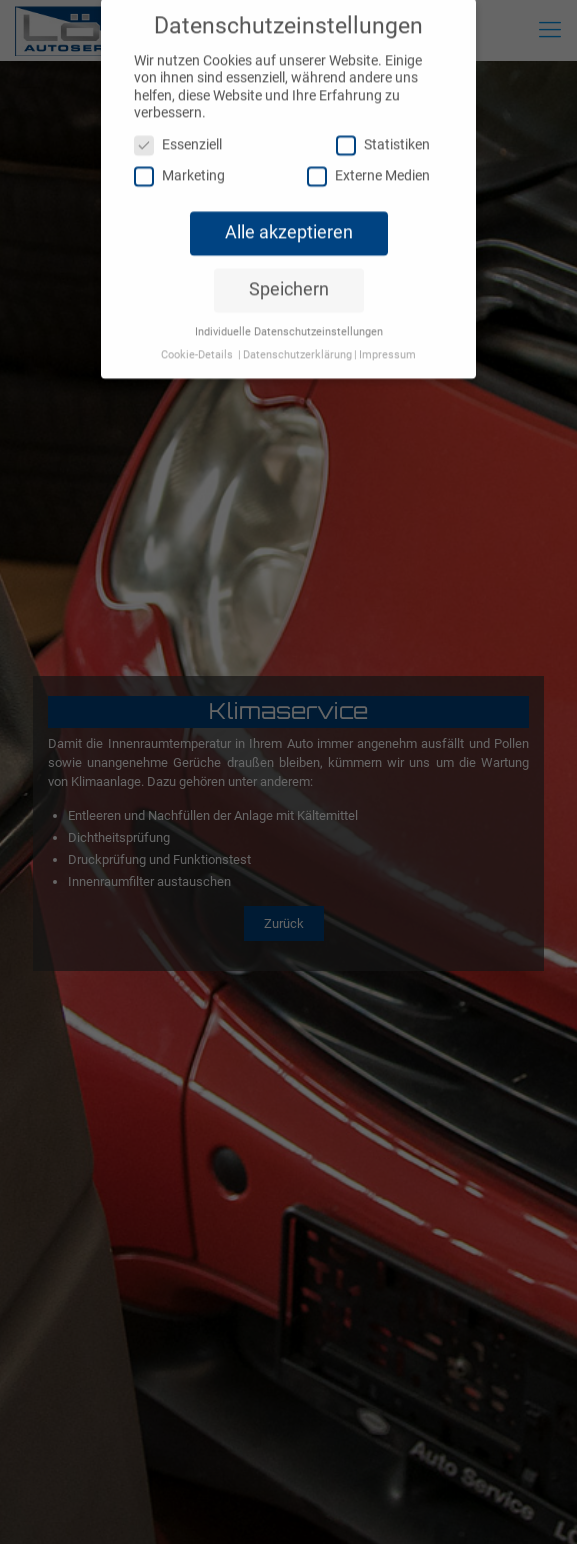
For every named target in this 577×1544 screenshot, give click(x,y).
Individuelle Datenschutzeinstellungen (289, 318)
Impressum (387, 341)
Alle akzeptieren (289, 219)
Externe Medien (368, 162)
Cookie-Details (197, 341)
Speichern (289, 276)
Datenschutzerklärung (297, 341)
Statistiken (383, 131)
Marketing (179, 162)
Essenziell (178, 131)
